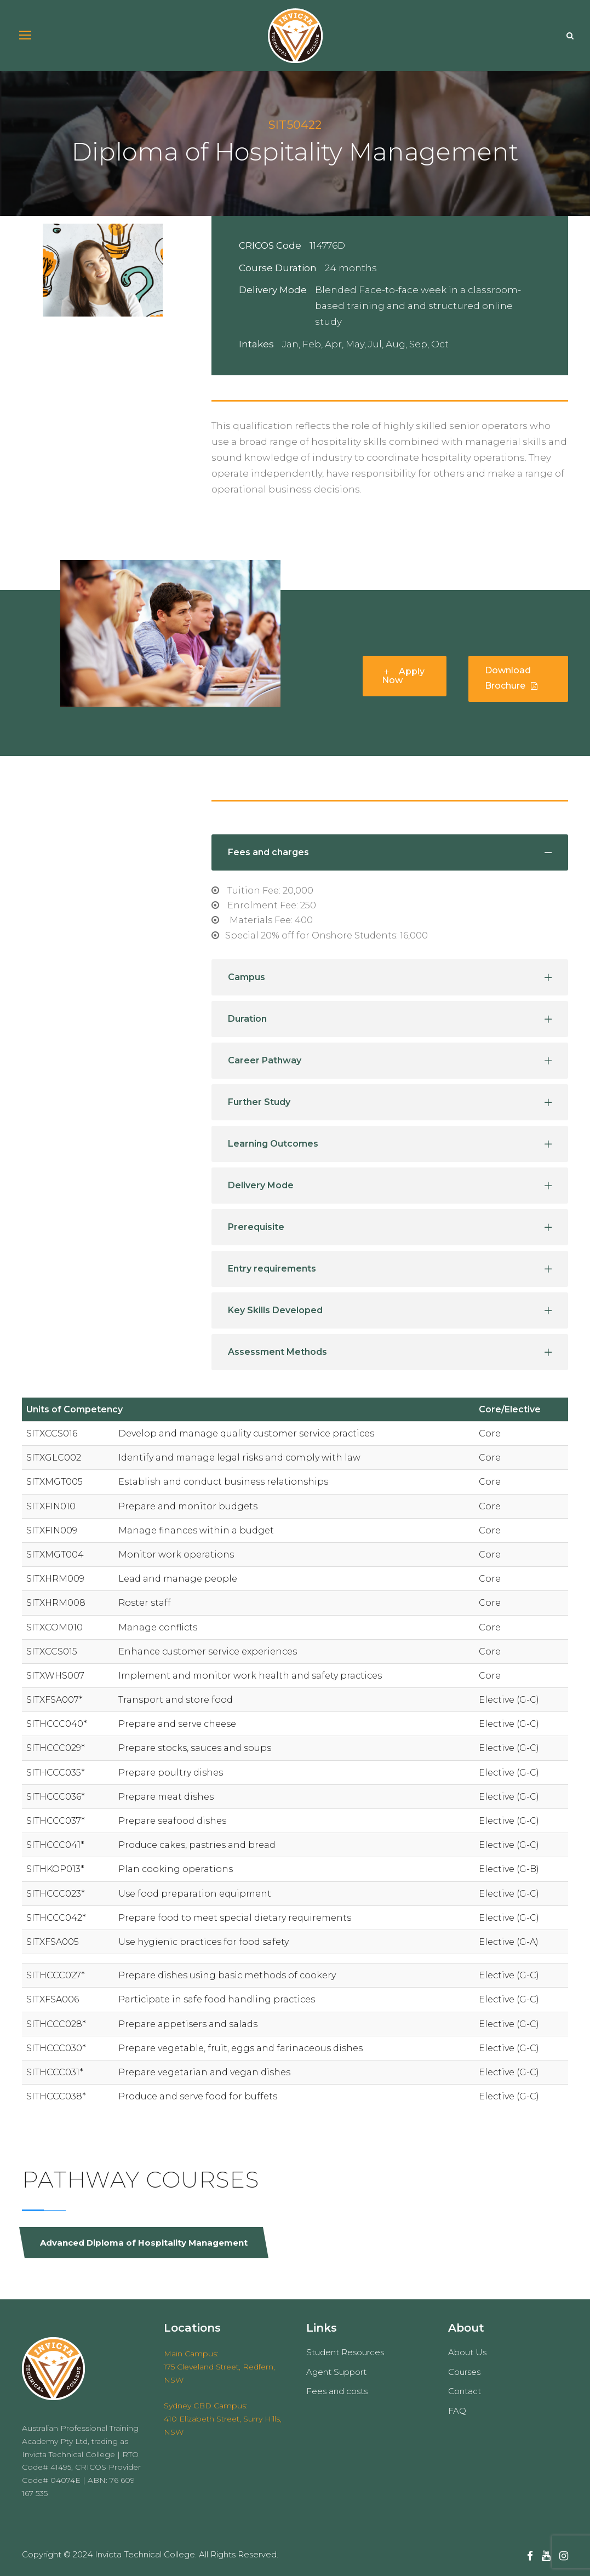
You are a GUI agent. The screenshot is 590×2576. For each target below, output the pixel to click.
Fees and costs (337, 2391)
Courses (464, 2372)
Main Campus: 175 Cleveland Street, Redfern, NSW (219, 2367)
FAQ (457, 2411)
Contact (464, 2391)
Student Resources (345, 2352)
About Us (467, 2352)
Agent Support (336, 2372)
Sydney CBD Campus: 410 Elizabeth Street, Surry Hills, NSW (223, 2419)
